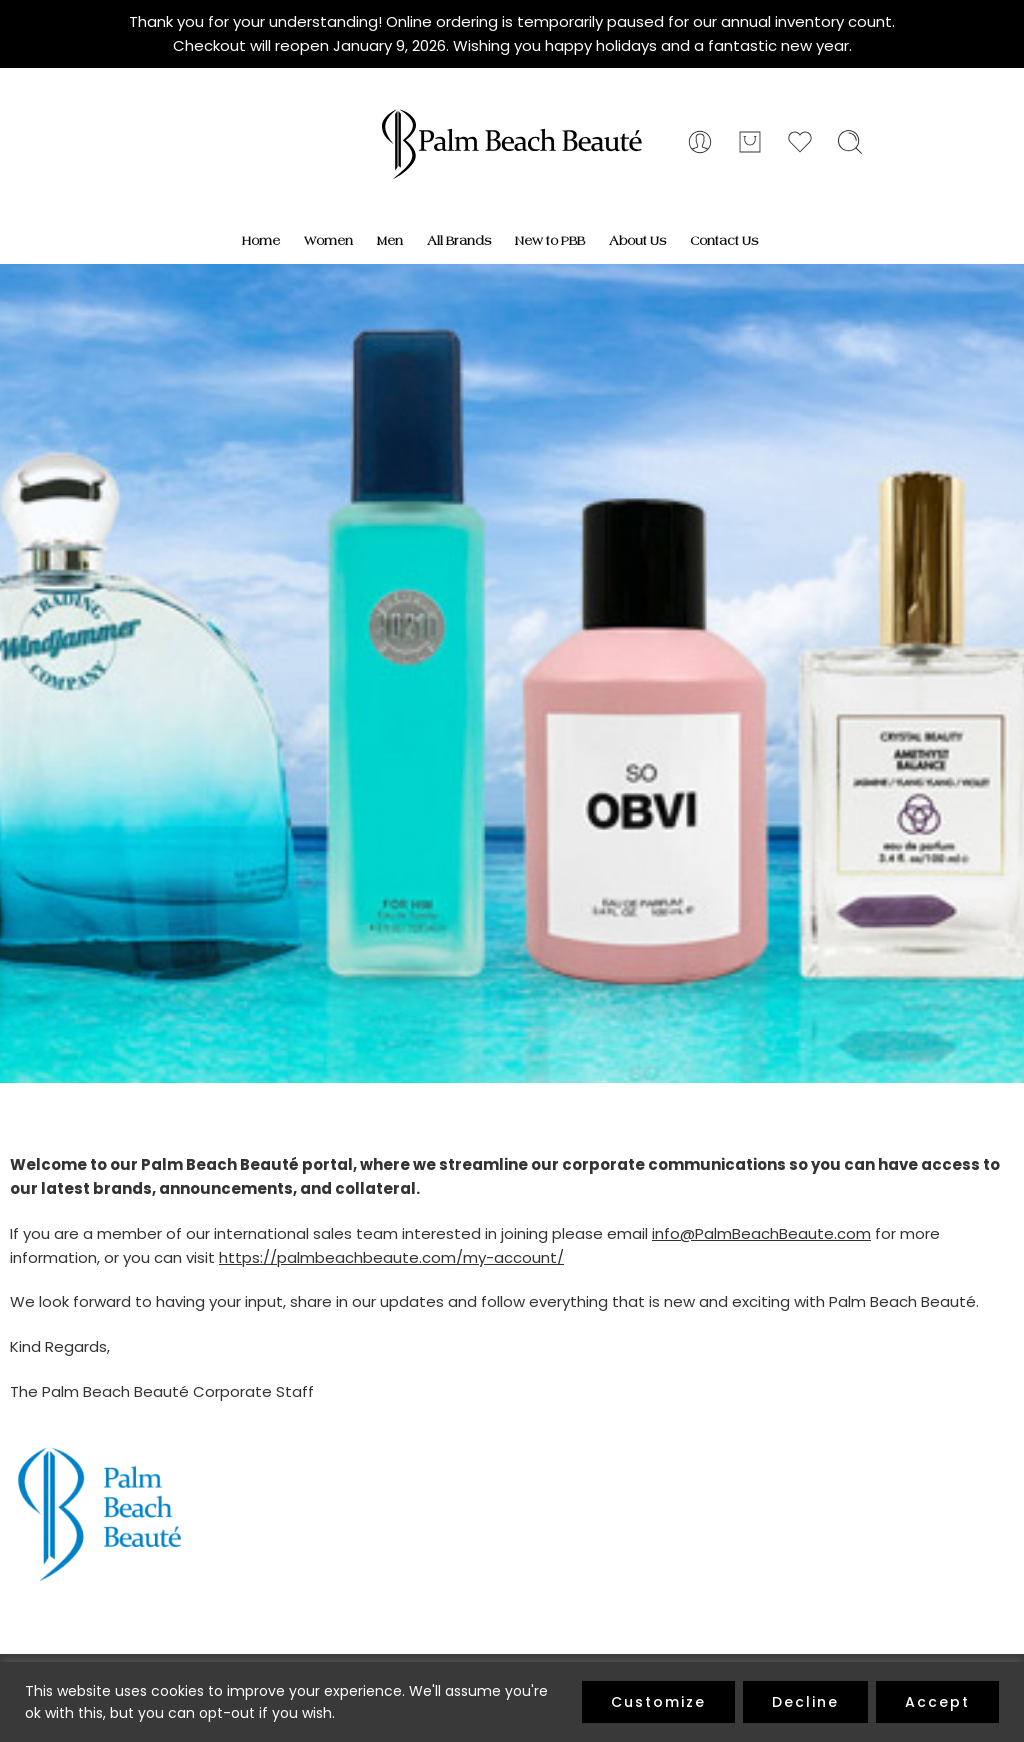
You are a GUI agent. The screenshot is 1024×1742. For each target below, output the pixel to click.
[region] (512, 1702)
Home (261, 241)
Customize (658, 1702)
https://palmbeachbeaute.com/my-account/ (391, 1257)
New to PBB (550, 241)
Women (328, 241)
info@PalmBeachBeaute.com (761, 1233)
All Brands (459, 241)
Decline (805, 1702)
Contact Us (724, 241)
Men (390, 241)
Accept (937, 1702)
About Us (637, 241)
